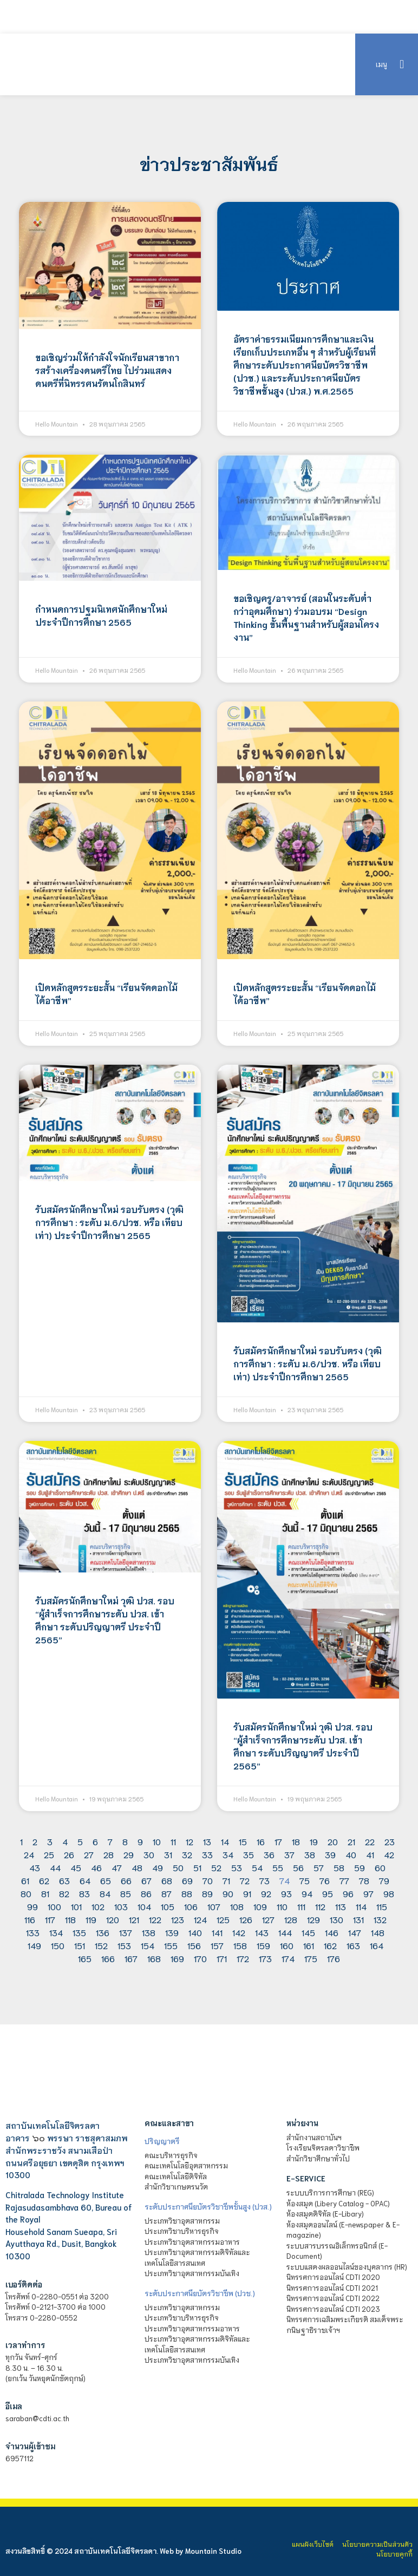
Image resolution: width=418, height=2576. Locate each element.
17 (278, 1841)
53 (236, 1867)
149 (34, 1945)
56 (298, 1867)
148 (377, 1932)
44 (55, 1867)
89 (207, 1893)
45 (75, 1867)
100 (54, 1906)
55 (277, 1867)
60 (380, 1867)
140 (195, 1932)
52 (216, 1867)
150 (57, 1945)
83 (84, 1893)
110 (282, 1906)
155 (171, 1945)
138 (148, 1932)
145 (308, 1932)
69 (187, 1880)
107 (213, 1906)
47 (117, 1867)
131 (358, 1919)
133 (33, 1932)
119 (91, 1919)
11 (173, 1841)
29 (128, 1854)
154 (147, 1945)
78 (364, 1880)
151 (79, 1945)
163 (353, 1945)
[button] (401, 64)
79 (384, 1880)
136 (102, 1932)
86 (146, 1893)
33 (207, 1854)
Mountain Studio (213, 2550)
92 (266, 1893)
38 (309, 1854)
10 (157, 1841)
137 (125, 1932)
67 (146, 1880)
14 (225, 1841)
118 (70, 1919)
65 (105, 1880)
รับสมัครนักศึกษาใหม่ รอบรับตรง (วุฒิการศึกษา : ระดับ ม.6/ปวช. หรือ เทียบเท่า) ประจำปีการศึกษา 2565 (109, 1222)
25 (49, 1854)
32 (187, 1854)
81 (45, 1893)
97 (368, 1893)
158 (240, 1945)
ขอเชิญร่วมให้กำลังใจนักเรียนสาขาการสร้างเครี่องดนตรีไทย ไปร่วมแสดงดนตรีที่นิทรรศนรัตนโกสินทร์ (107, 370)
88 (186, 1893)
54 (257, 1867)
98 (388, 1893)
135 (79, 1932)
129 (313, 1919)
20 (333, 1841)
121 (134, 1919)
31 (168, 1854)
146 (331, 1932)
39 (330, 1854)
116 (29, 1919)
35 (248, 1854)
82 (64, 1893)
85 (125, 1893)
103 (121, 1906)
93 (286, 1893)
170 (200, 1958)
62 (44, 1880)
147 (354, 1932)
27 (89, 1854)
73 (264, 1880)
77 (344, 1880)
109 (260, 1906)
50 (178, 1867)
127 (268, 1919)
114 (361, 1906)
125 (223, 1919)
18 (296, 1841)
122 (155, 1919)
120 (112, 1919)
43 (34, 1867)
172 (243, 1958)
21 (351, 1841)
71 (226, 1880)
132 (380, 1919)
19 (314, 1841)
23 (389, 1841)
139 (172, 1932)
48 (137, 1867)
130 (336, 1919)
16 (261, 1841)
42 (389, 1854)
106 (191, 1906)
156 (194, 1945)
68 (166, 1880)
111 (301, 1906)
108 (237, 1906)
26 (69, 1854)
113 (340, 1906)
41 (370, 1854)
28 (108, 1854)
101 (76, 1906)
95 (327, 1893)
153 (124, 1945)
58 (339, 1867)
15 (243, 1841)
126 (245, 1919)
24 (29, 1854)
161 (308, 1945)
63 (64, 1880)
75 (304, 1880)
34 (228, 1854)
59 (359, 1867)
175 (310, 1958)
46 (96, 1867)
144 (285, 1932)
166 (108, 1958)
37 (289, 1854)
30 (148, 1854)
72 (245, 1880)
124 (200, 1919)
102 (98, 1906)
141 (217, 1932)
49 (157, 1867)
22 (370, 1841)
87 (166, 1893)
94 (307, 1893)
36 (269, 1854)
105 (167, 1906)
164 (376, 1945)
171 (222, 1958)
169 (177, 1958)
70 (208, 1880)
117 (50, 1919)
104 (144, 1906)
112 (320, 1906)
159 (263, 1945)
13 (207, 1841)
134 (56, 1932)
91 (247, 1893)
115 (381, 1906)
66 (126, 1880)
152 (101, 1945)
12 (189, 1841)
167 (131, 1958)
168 (154, 1958)
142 (238, 1932)
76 (324, 1880)
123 (177, 1919)
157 (217, 1945)
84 (105, 1893)
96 (348, 1893)
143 (262, 1932)
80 (26, 1893)
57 (319, 1867)
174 (288, 1958)
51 (197, 1867)
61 (25, 1880)
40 (350, 1854)
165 (85, 1958)
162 (330, 1945)
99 (32, 1906)
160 (286, 1945)
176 (333, 1958)
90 (228, 1893)
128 (290, 1919)
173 (265, 1958)
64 (85, 1880)
